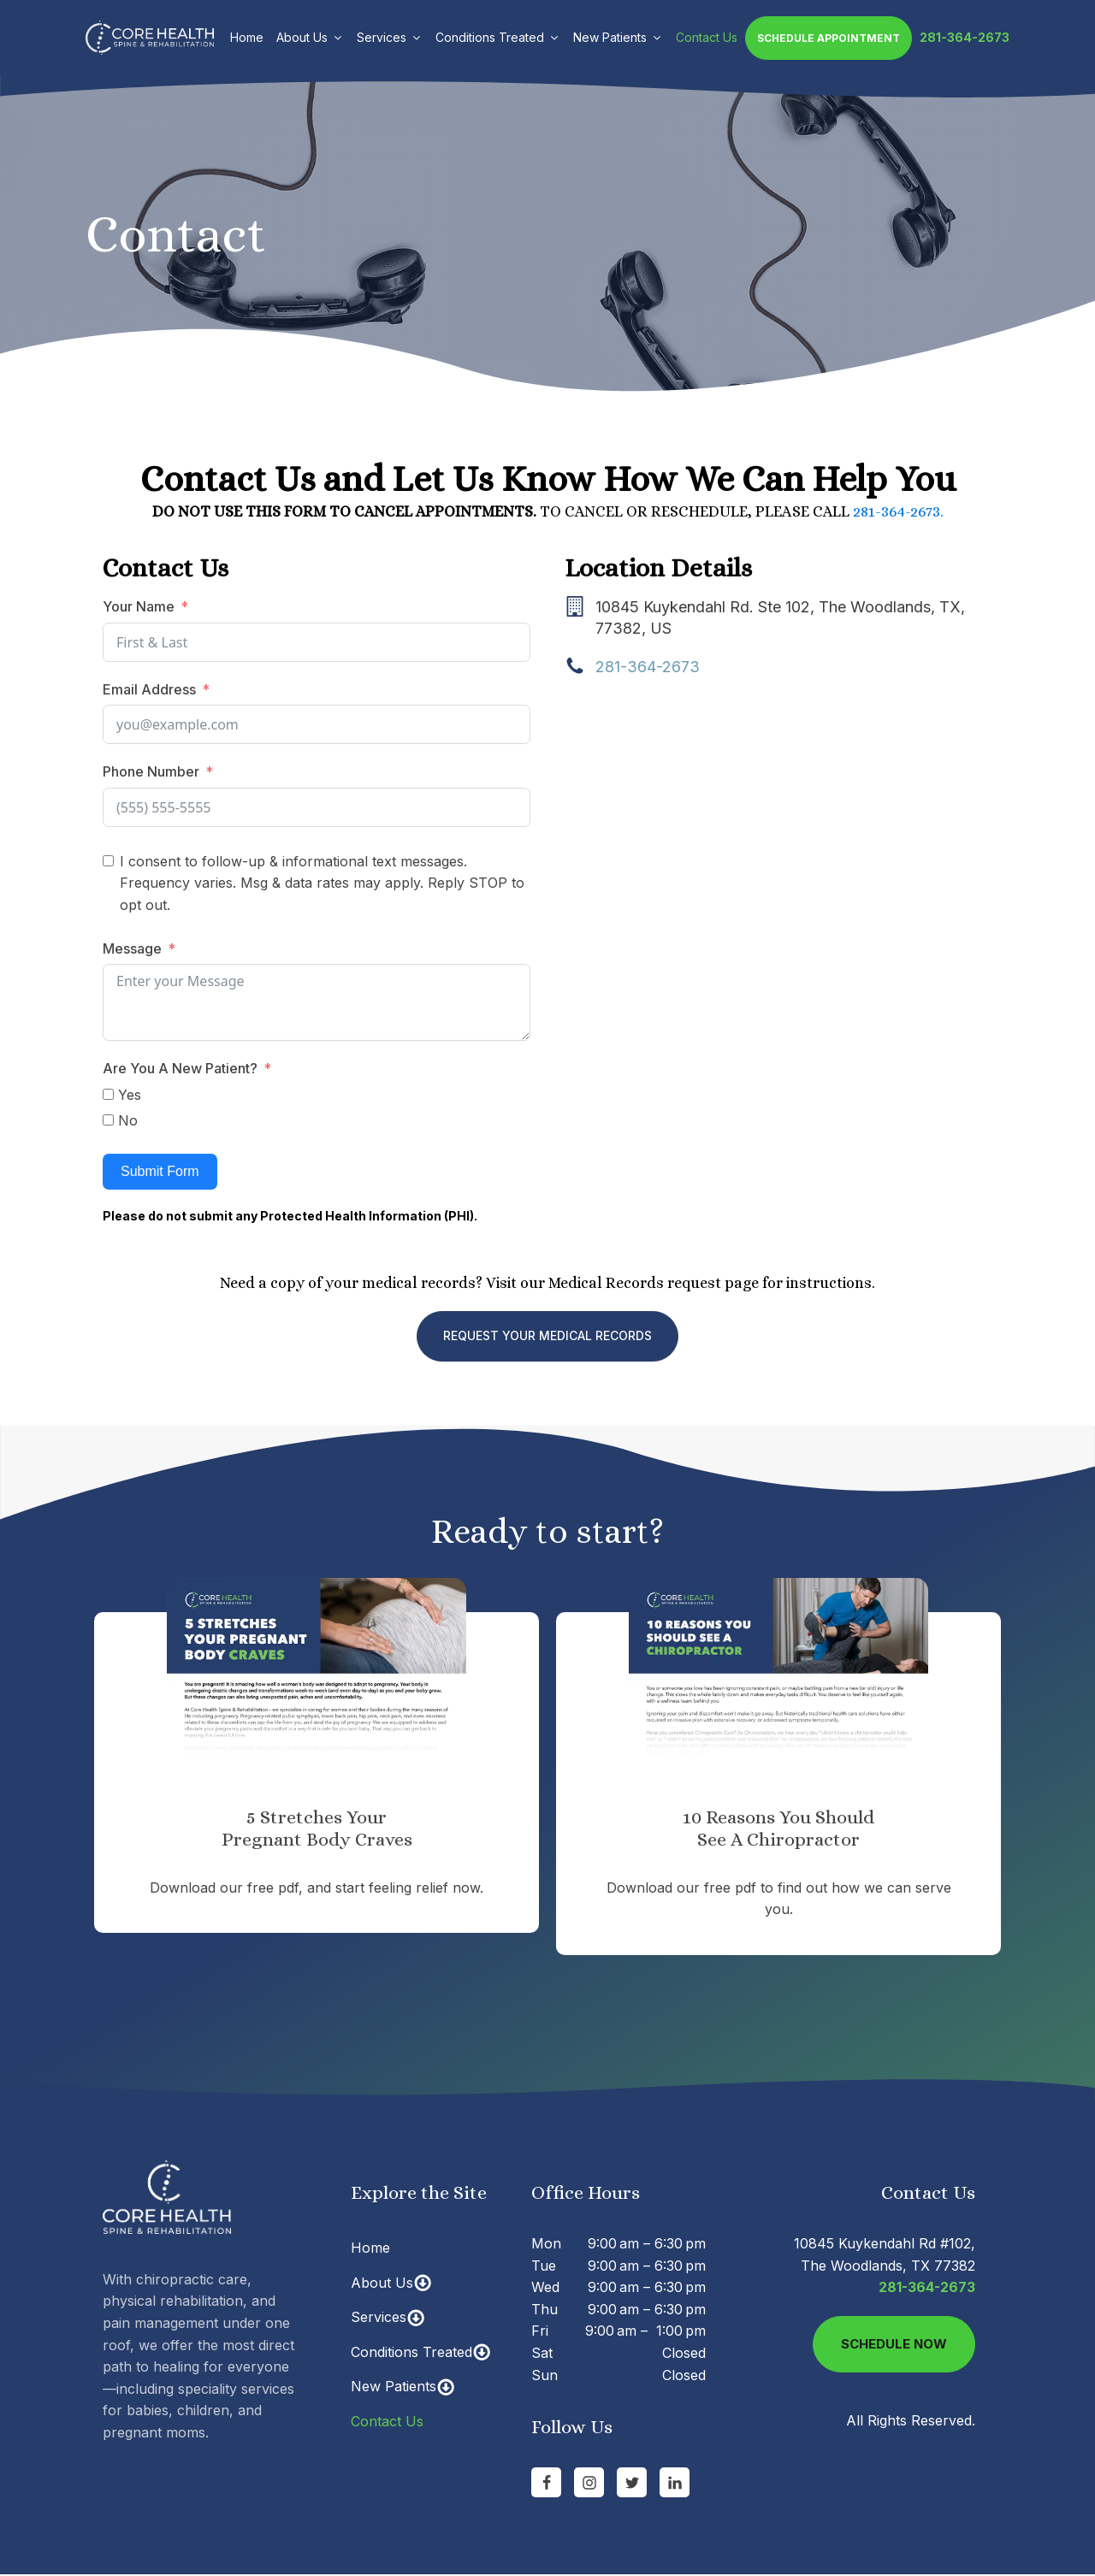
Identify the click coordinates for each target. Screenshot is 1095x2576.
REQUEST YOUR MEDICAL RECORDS (547, 1335)
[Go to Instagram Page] (589, 2482)
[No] (108, 1120)
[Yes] (108, 1094)
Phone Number (151, 771)
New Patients (618, 37)
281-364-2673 (964, 37)
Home (246, 37)
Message (134, 948)
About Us (310, 37)
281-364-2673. (898, 511)
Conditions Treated (497, 37)
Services (390, 37)
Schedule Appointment (828, 38)
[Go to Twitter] (632, 2482)
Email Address (149, 689)
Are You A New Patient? (180, 1068)
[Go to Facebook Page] (546, 2482)
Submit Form (160, 1171)
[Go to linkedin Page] (675, 2482)
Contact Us (706, 37)
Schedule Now (894, 2344)
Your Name (139, 606)
